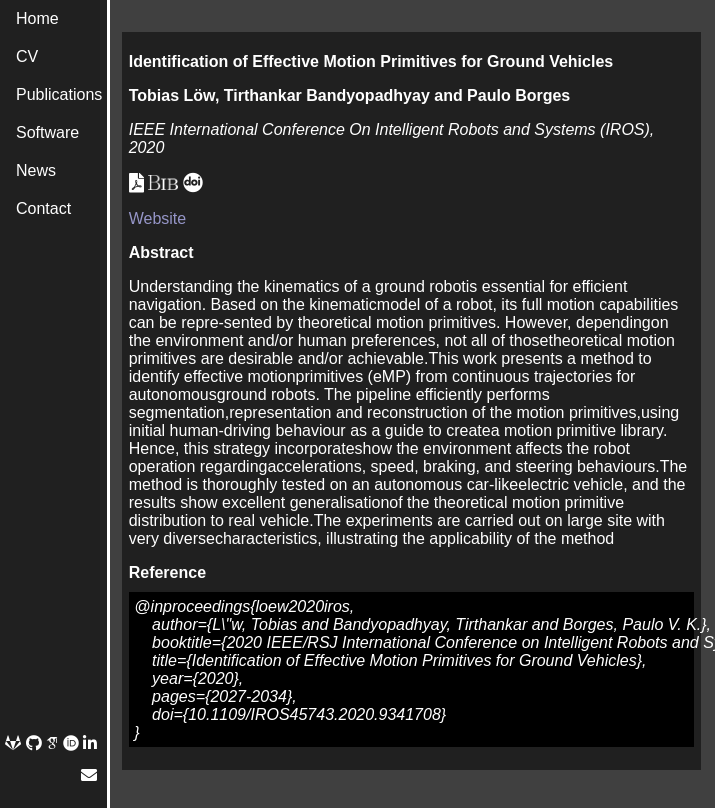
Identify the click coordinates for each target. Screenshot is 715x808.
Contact (43, 208)
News (36, 170)
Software (47, 132)
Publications (59, 94)
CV (27, 56)
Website (158, 218)
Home (37, 18)
